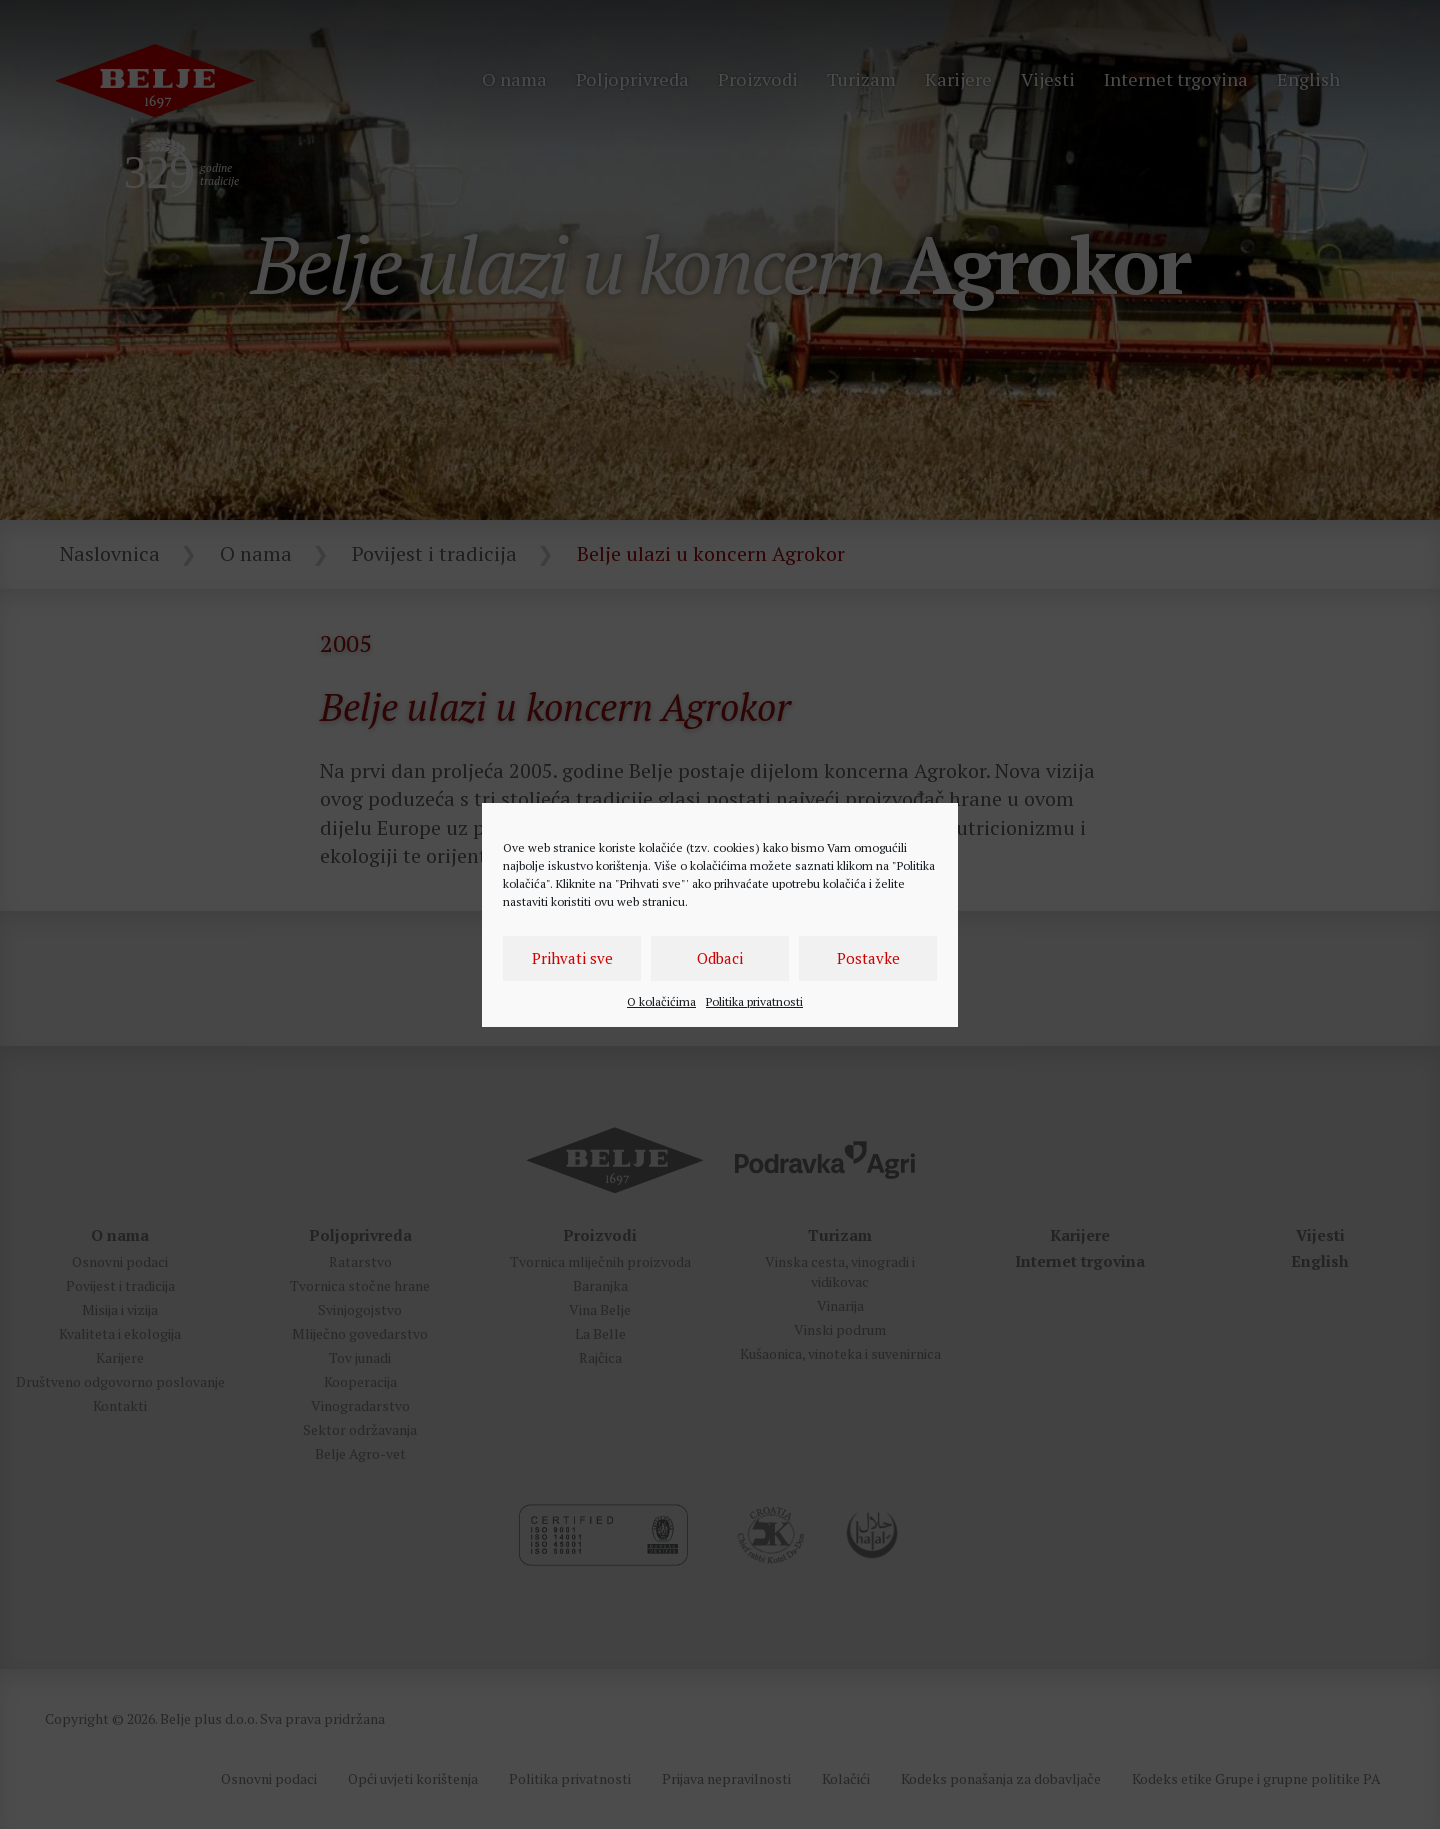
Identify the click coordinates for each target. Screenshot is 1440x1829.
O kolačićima (661, 1001)
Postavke (868, 958)
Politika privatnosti (754, 1001)
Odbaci (720, 958)
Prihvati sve (572, 958)
